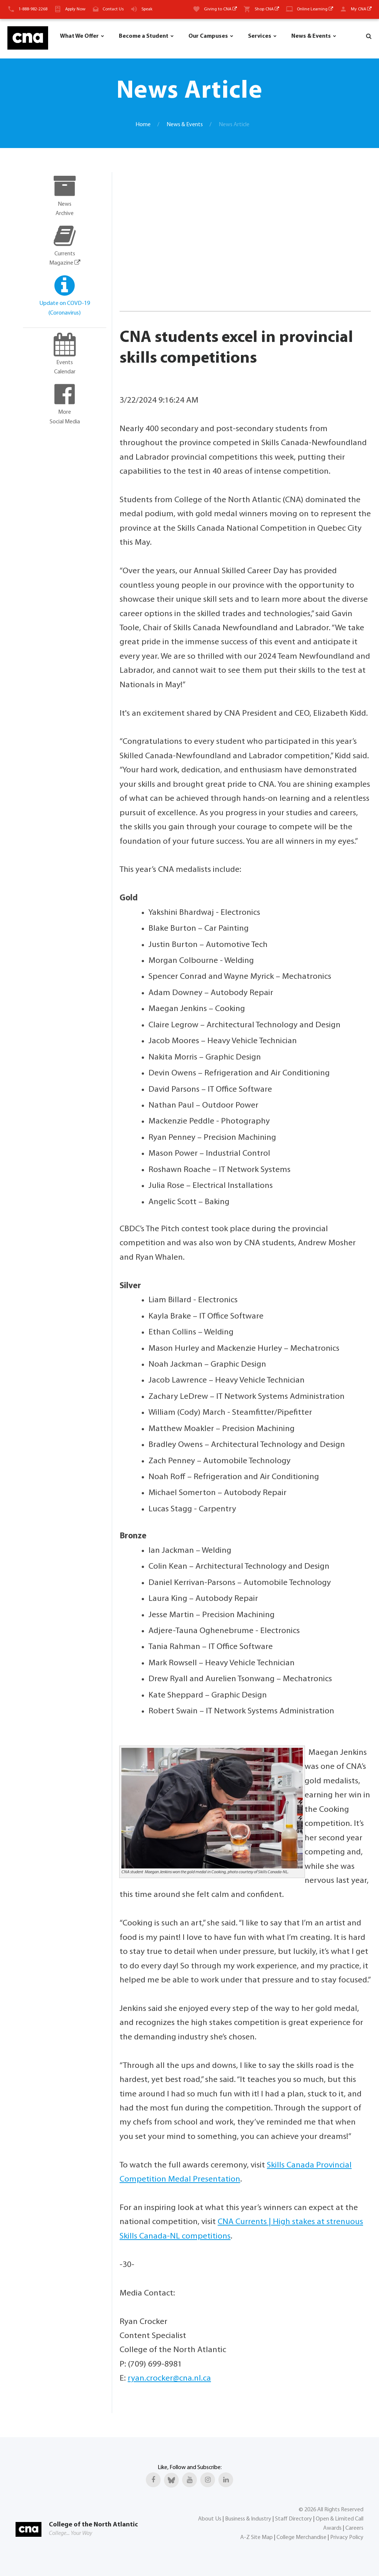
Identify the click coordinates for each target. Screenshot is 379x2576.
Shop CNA (267, 9)
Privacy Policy (346, 2537)
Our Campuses (208, 36)
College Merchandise (301, 2537)
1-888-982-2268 (33, 9)
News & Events (311, 36)
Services (259, 36)
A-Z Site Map (256, 2537)
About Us (209, 2519)
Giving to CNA (220, 9)
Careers (354, 2528)
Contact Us (113, 9)
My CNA (361, 9)
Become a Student (143, 36)
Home (143, 125)
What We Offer (79, 36)
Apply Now (75, 9)
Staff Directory (293, 2519)
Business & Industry (248, 2519)
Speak (146, 9)
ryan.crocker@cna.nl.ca (169, 2378)
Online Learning (315, 9)
